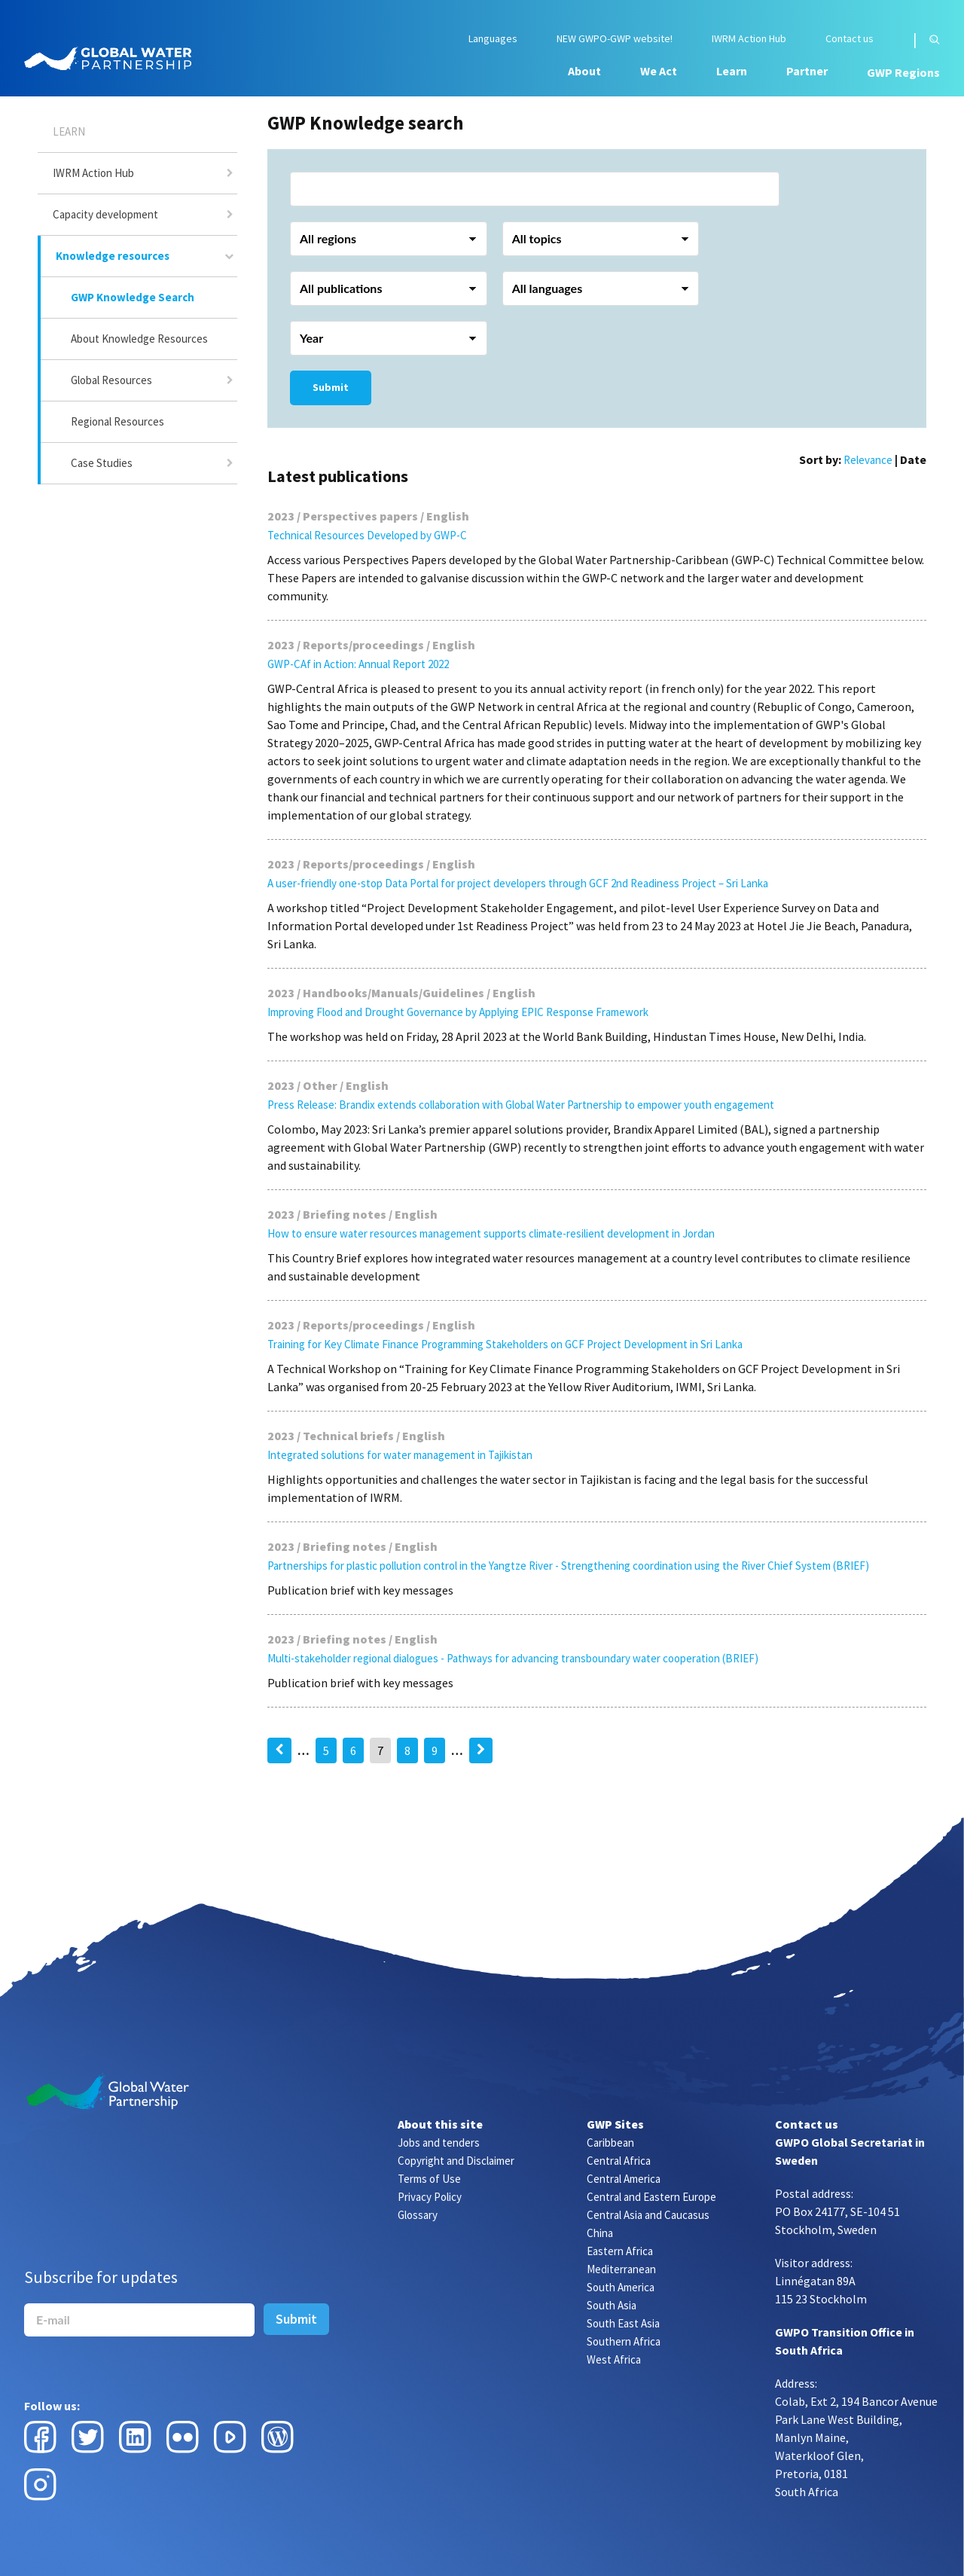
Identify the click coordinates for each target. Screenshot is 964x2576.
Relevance (868, 460)
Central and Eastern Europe (651, 2197)
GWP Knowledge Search (132, 297)
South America (620, 2287)
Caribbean (610, 2142)
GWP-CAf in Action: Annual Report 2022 (358, 664)
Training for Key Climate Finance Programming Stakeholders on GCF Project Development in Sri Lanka (505, 1344)
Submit (331, 387)
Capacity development (105, 214)
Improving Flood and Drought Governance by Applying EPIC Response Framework (457, 1012)
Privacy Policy (430, 2197)
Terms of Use (429, 2179)
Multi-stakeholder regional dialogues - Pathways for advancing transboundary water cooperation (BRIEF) (512, 1658)
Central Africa (619, 2160)
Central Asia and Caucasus (648, 2215)
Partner (807, 70)
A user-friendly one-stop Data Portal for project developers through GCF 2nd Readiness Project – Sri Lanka (517, 883)
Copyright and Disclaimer (456, 2160)
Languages (492, 38)
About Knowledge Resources (139, 338)
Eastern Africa (620, 2251)
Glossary (418, 2215)
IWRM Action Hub (749, 38)
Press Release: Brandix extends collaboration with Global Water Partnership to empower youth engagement (520, 1104)
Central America (623, 2179)
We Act (658, 70)
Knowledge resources (112, 256)
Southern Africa (623, 2341)
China (600, 2233)
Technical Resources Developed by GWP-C (367, 535)
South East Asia (623, 2323)
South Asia (611, 2305)
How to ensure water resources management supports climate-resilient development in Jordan (491, 1233)
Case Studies (102, 463)
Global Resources (111, 380)
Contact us (849, 38)
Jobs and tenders (439, 2142)
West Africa (614, 2359)
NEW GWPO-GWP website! (615, 38)
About (584, 70)
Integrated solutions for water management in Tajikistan (399, 1455)
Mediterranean (621, 2269)
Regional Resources (117, 421)
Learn (731, 70)
